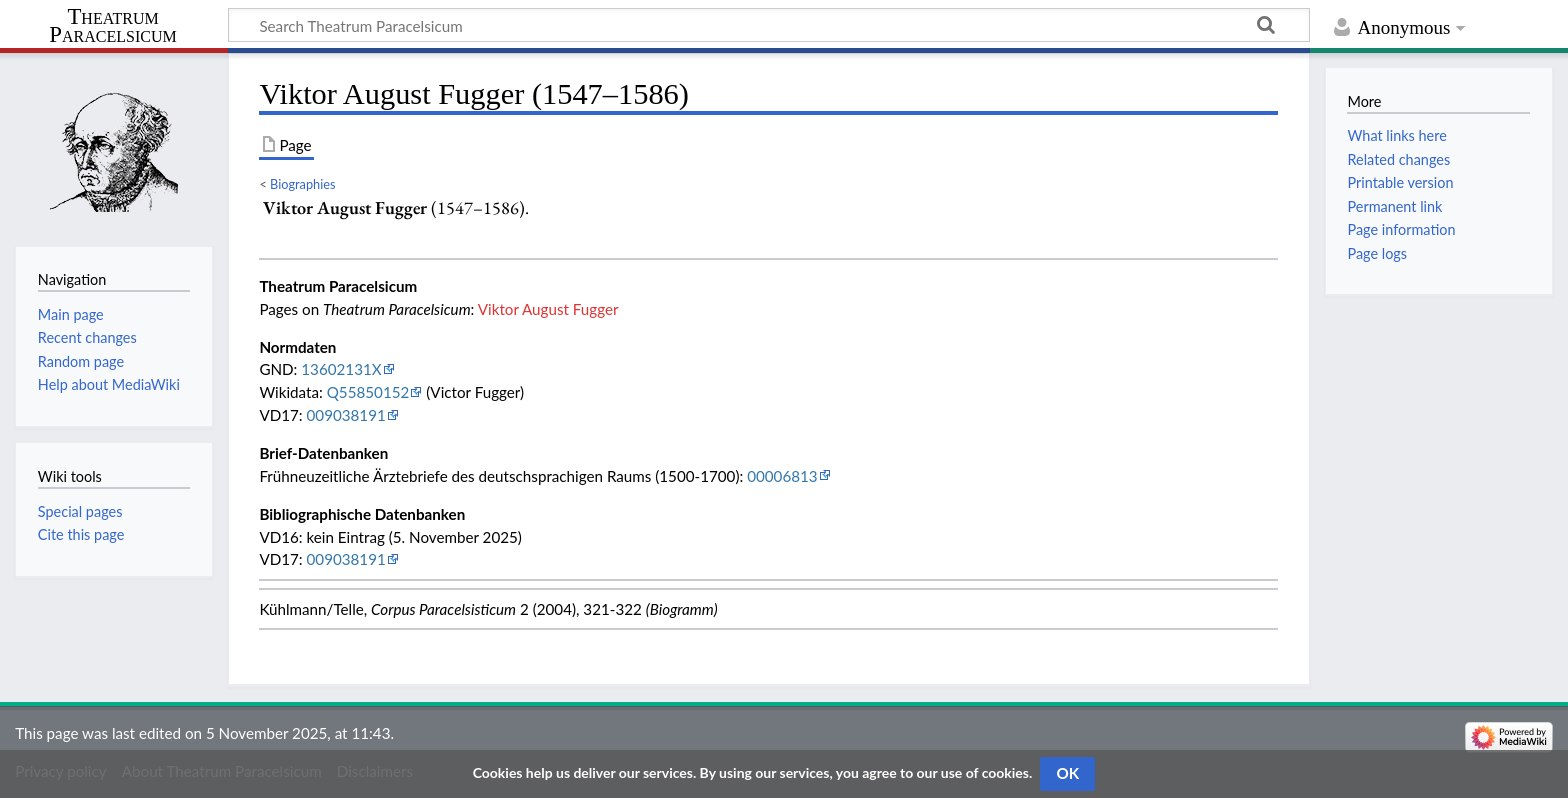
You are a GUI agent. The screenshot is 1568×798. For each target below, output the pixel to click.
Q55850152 (368, 392)
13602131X (341, 369)
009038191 (346, 415)
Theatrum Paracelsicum (112, 26)
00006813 (782, 476)
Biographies (302, 184)
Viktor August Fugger (548, 309)
